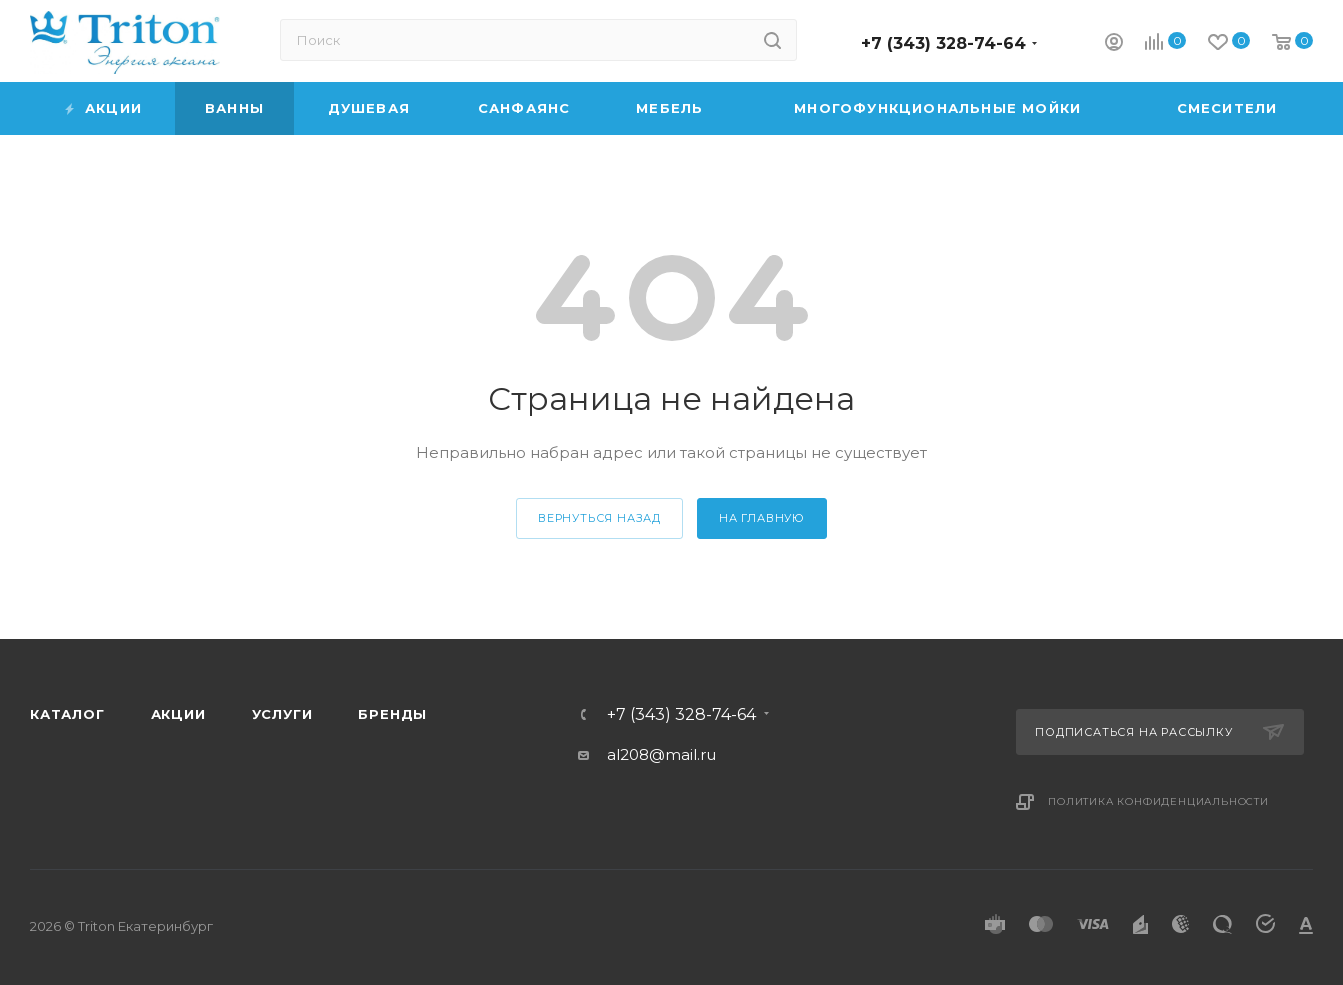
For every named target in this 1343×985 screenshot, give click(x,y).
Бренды (392, 714)
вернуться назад (599, 518)
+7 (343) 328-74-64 (943, 43)
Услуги (282, 714)
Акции (178, 714)
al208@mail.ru (661, 754)
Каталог (67, 714)
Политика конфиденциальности (1158, 801)
